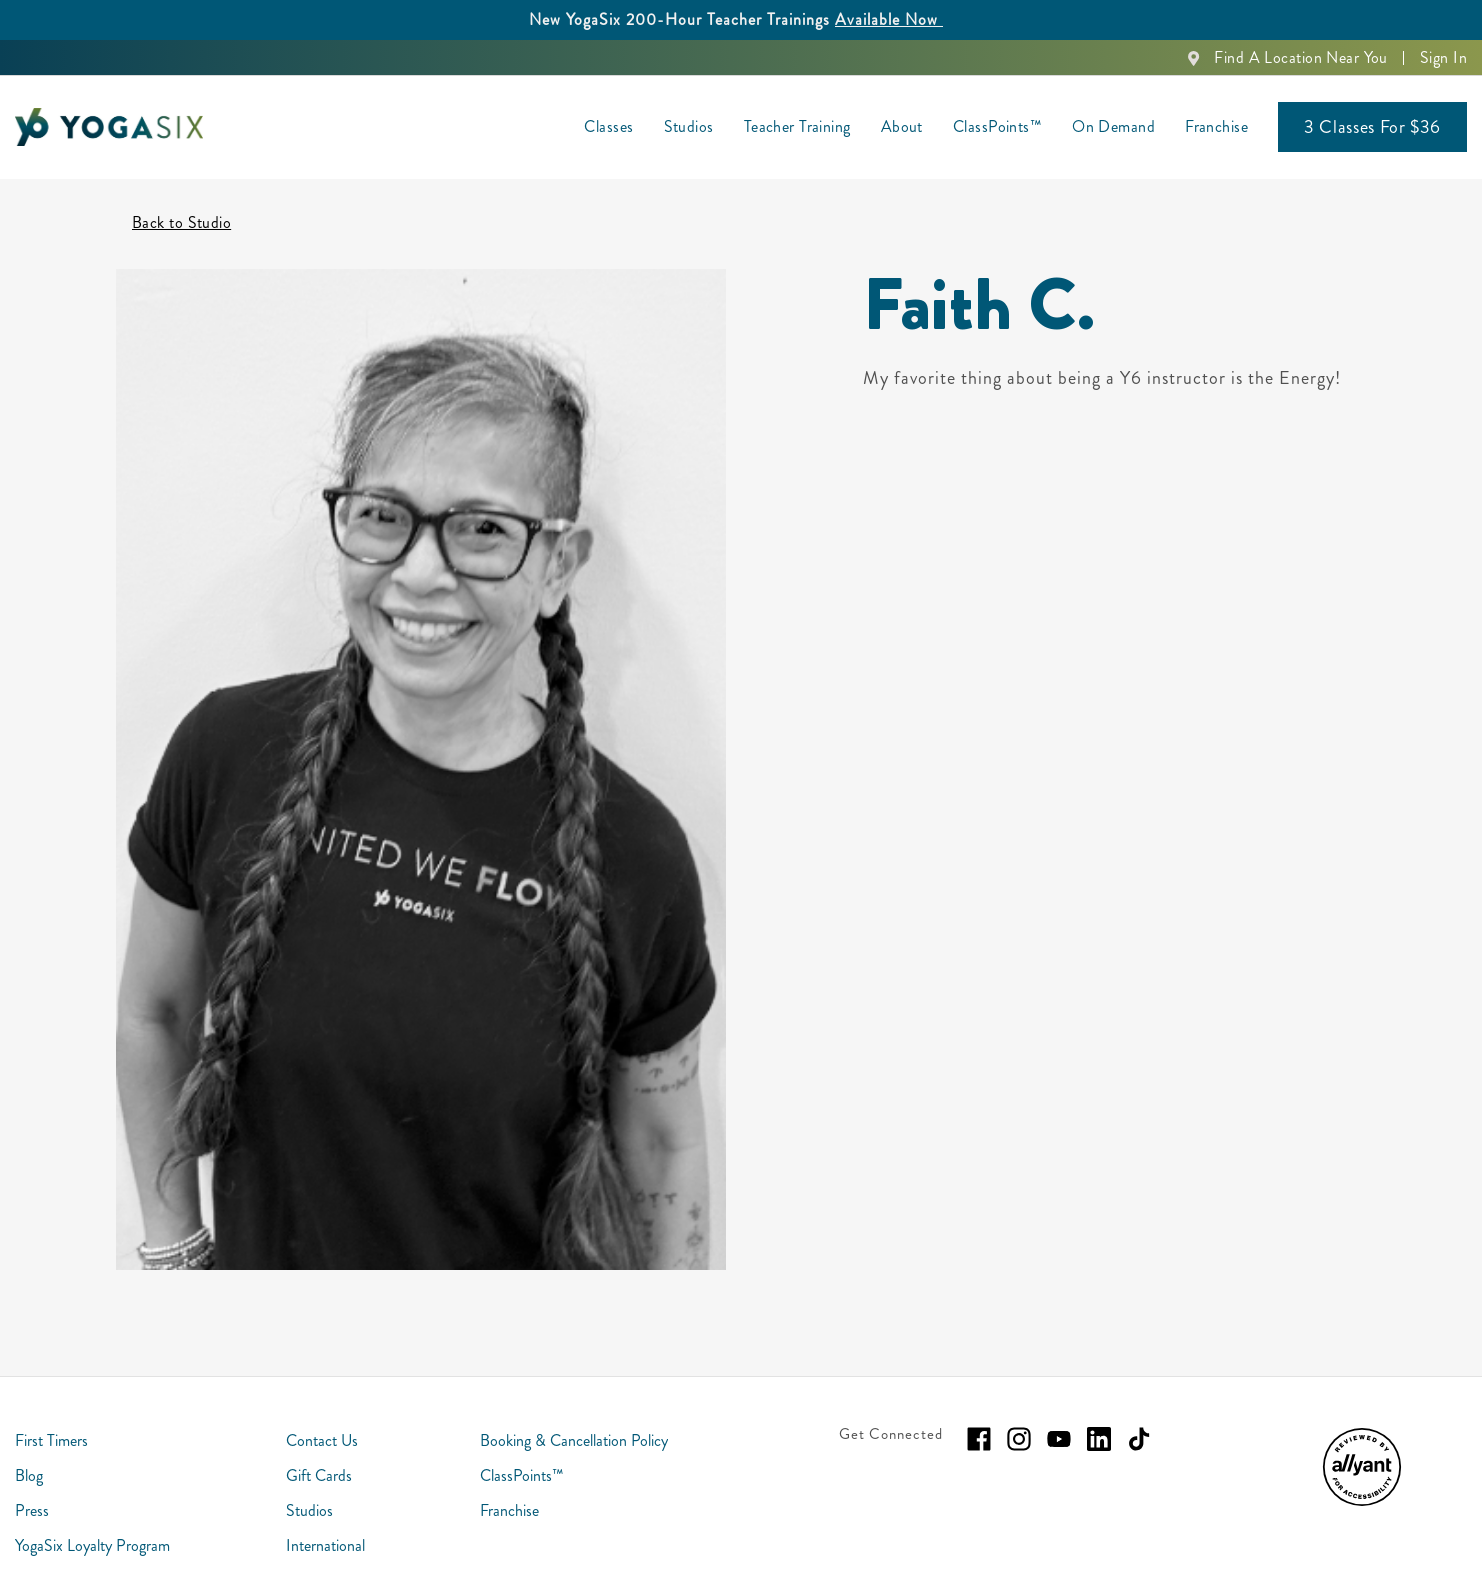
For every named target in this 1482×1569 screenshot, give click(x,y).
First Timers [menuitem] (51, 1422)
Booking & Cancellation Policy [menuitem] (574, 1422)
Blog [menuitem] (29, 1457)
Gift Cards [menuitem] (319, 1457)
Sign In (1443, 57)
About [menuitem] (902, 126)
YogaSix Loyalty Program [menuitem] (92, 1527)
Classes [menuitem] (608, 126)
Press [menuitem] (32, 1492)
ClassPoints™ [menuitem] (997, 126)
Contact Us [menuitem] (322, 1422)
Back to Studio (181, 204)
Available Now (889, 19)
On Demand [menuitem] (1113, 126)
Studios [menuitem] (689, 126)
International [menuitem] (325, 1527)
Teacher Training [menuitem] (797, 126)
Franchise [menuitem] (1216, 126)
